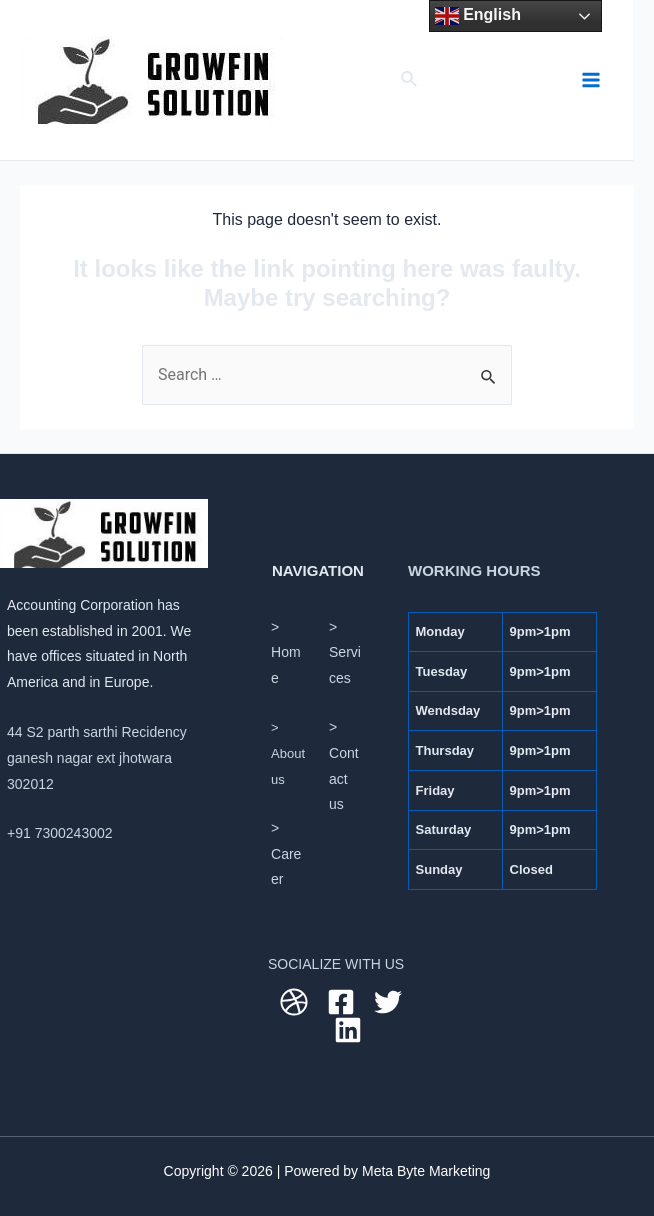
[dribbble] (297, 1002)
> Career (286, 853)
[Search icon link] (410, 80)
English (478, 16)
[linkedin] (351, 1030)
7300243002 (74, 833)
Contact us (344, 778)
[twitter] (391, 1002)
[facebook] (344, 1002)
